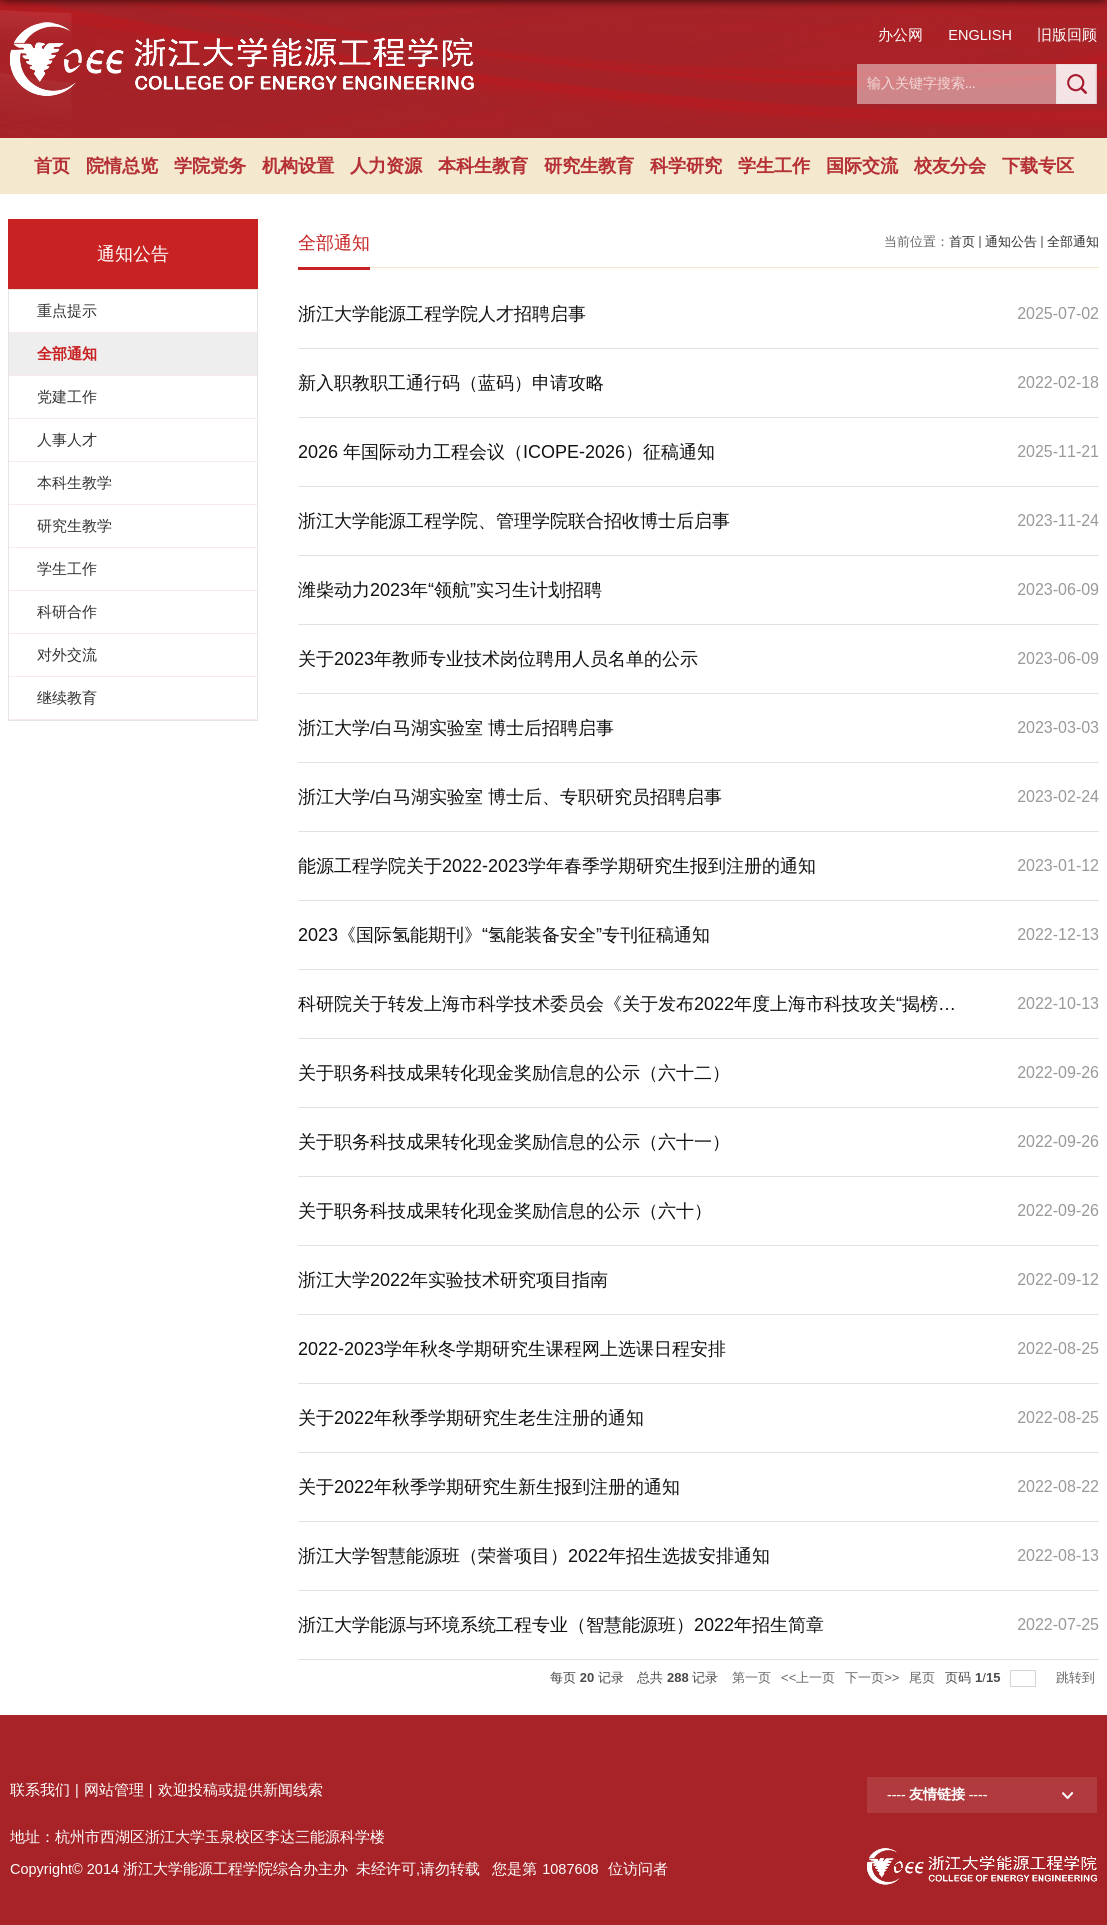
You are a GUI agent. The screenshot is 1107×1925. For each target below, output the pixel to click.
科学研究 (686, 166)
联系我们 (40, 1790)
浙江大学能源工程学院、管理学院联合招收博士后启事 (514, 521)
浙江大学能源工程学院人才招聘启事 (442, 314)
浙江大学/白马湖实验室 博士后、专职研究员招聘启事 (510, 797)
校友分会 (950, 166)
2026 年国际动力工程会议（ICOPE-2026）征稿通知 (506, 452)
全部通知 (1073, 241)
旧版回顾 (1067, 35)
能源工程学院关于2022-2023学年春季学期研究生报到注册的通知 (557, 866)
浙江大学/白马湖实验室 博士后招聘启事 (456, 728)
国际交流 (862, 166)
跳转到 (1077, 1677)
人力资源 (386, 166)
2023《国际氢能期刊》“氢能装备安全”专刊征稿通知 (504, 935)
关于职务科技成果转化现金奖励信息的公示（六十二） (514, 1073)
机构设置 (298, 166)
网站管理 (114, 1790)
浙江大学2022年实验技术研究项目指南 (453, 1280)
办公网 (900, 35)
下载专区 (1038, 166)
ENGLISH (980, 35)
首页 (52, 166)
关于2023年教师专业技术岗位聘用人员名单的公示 (498, 659)
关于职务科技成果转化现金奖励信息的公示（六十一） (514, 1142)
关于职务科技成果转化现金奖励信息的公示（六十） (505, 1211)
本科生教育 (483, 166)
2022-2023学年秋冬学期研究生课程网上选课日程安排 (512, 1349)
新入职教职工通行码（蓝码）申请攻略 (451, 383)
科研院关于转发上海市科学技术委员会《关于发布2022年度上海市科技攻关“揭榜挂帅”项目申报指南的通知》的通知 (627, 1016)
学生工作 (774, 166)
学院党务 (210, 166)
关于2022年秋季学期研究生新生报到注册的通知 (489, 1487)
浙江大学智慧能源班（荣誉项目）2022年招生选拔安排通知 (534, 1556)
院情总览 (122, 166)
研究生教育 (589, 166)
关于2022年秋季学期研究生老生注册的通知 (471, 1418)
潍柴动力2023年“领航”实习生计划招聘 (450, 590)
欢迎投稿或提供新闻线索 (240, 1790)
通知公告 (1011, 241)
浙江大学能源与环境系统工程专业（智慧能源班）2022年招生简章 (561, 1625)
